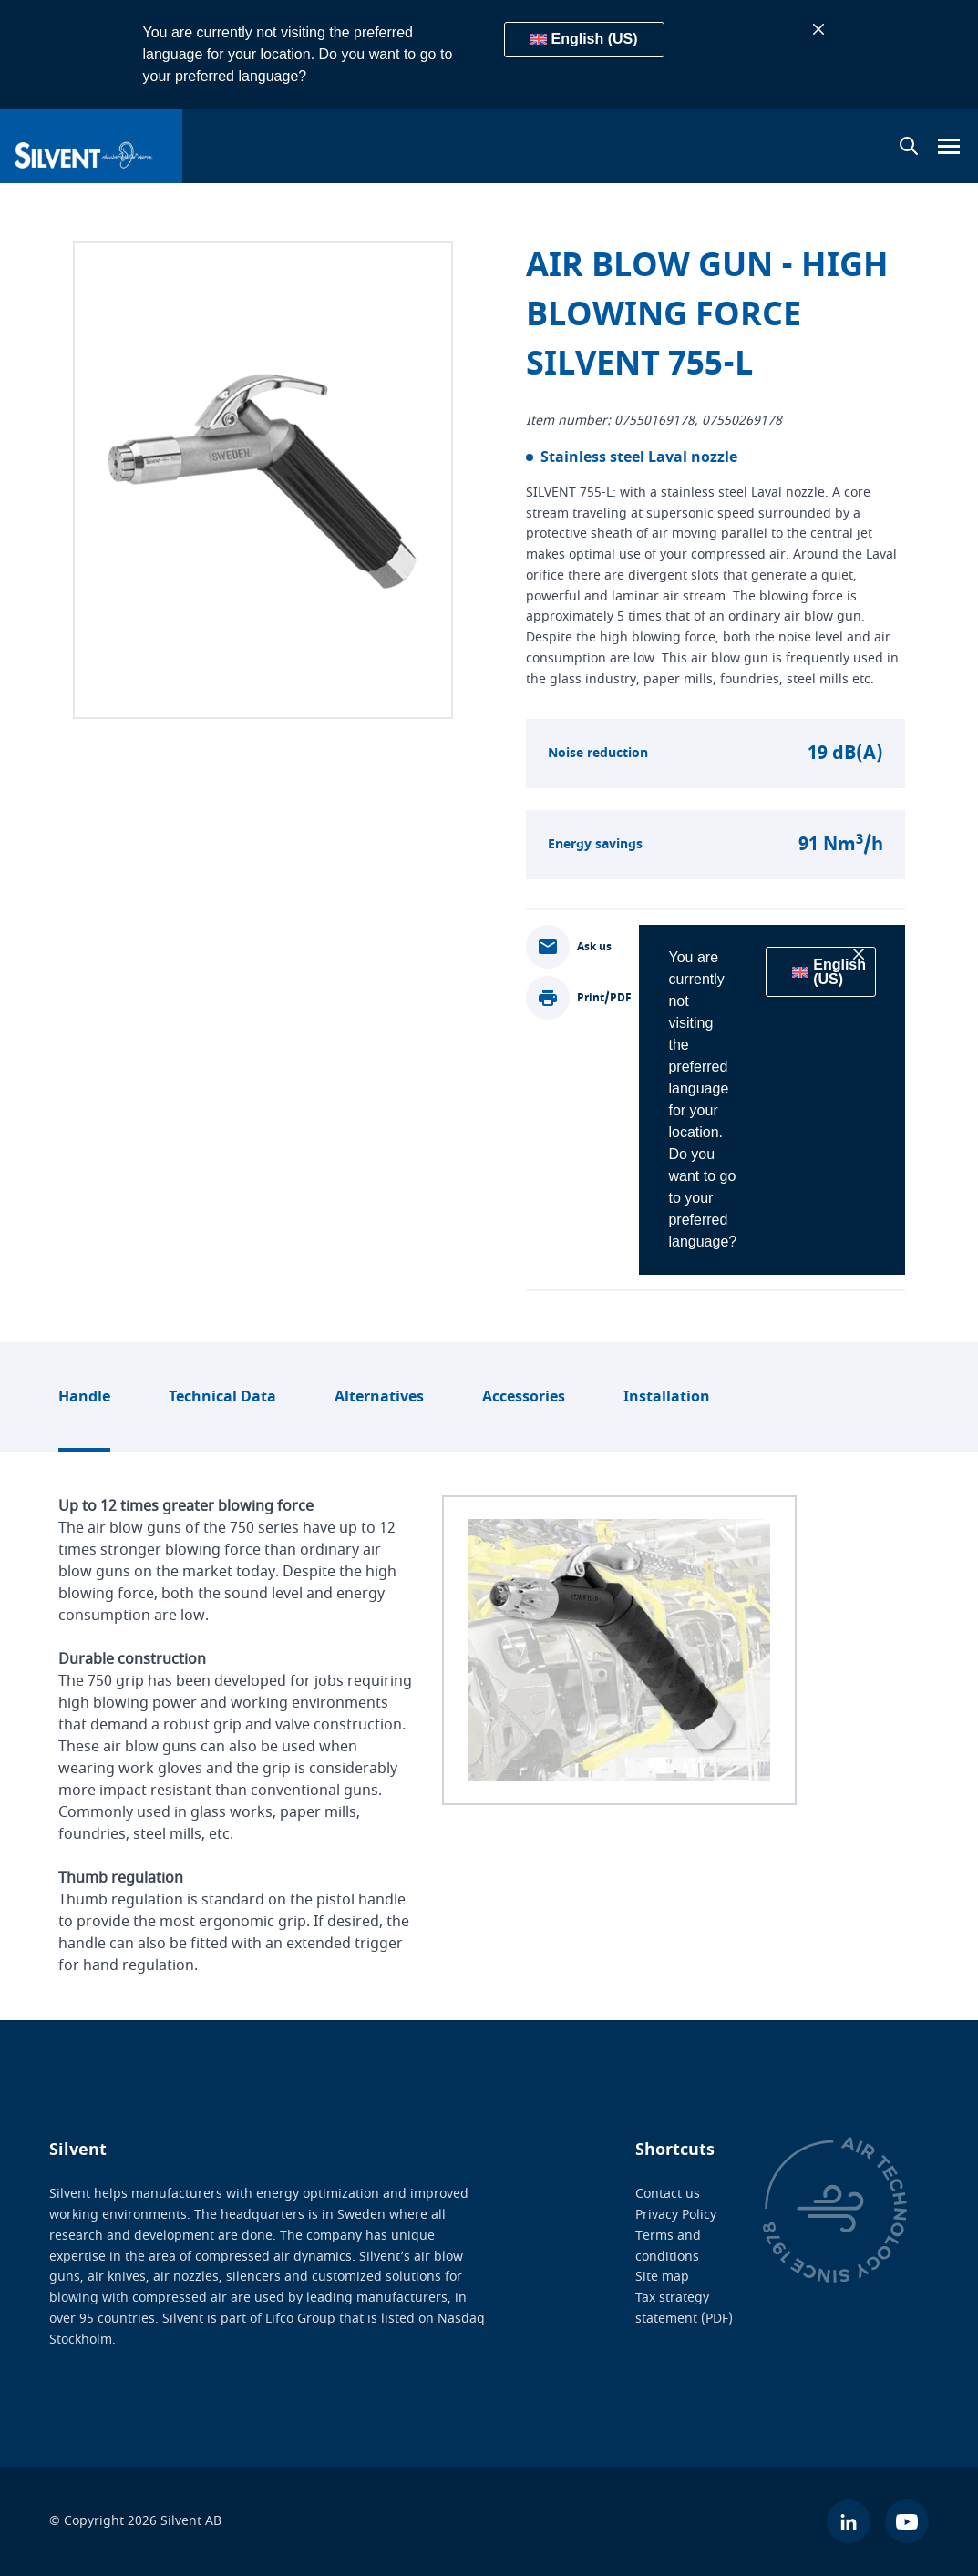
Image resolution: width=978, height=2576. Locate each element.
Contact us (667, 2193)
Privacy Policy (675, 2214)
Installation (666, 1397)
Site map (662, 2276)
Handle (84, 1397)
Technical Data (222, 1397)
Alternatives (379, 1397)
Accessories (523, 1397)
